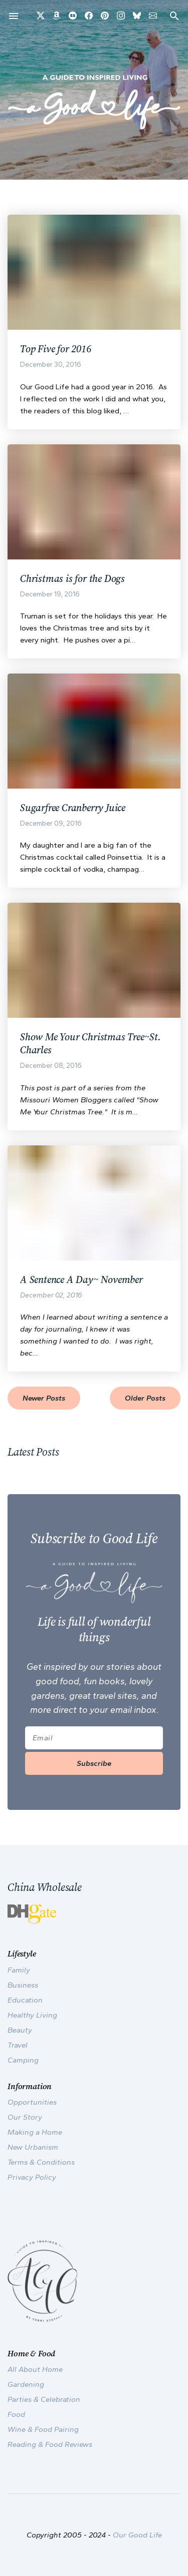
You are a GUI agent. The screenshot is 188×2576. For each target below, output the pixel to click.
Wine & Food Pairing (43, 2429)
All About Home (35, 2369)
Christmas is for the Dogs (72, 578)
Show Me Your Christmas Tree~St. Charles (90, 1043)
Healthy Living (32, 2015)
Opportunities (32, 2102)
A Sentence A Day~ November (81, 1279)
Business (23, 1985)
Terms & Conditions (41, 2162)
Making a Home (35, 2132)
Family (19, 1970)
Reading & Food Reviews (50, 2444)
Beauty (20, 2030)
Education (25, 2000)
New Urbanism (33, 2147)
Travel (18, 2045)
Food (16, 2414)
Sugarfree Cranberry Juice (72, 807)
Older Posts (145, 1398)
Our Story (25, 2117)
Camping (23, 2060)
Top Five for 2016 (55, 348)
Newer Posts (44, 1398)
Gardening (26, 2384)
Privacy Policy (32, 2177)
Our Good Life (137, 2534)
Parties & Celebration (44, 2399)
